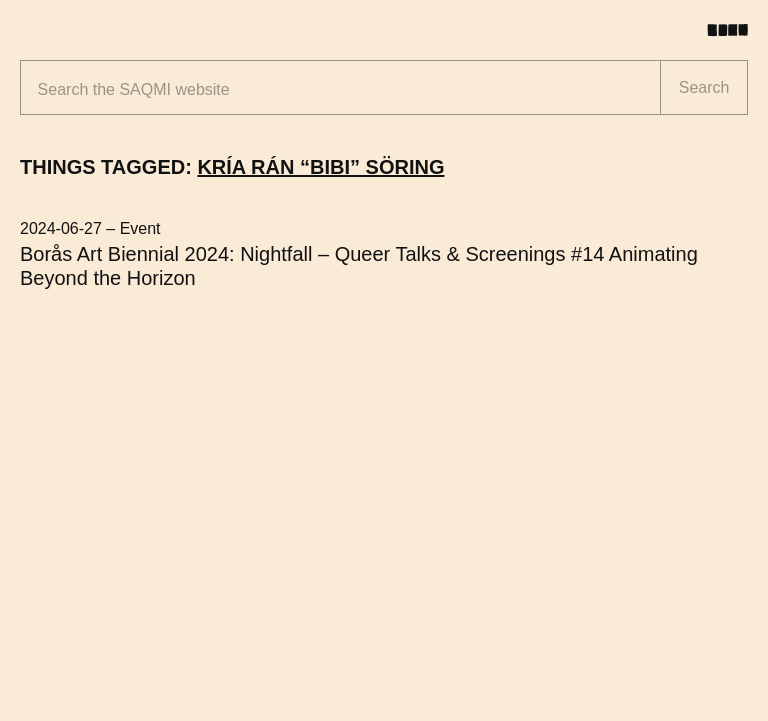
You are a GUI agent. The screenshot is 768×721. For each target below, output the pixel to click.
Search (704, 87)
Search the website (134, 89)
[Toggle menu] (735, 30)
